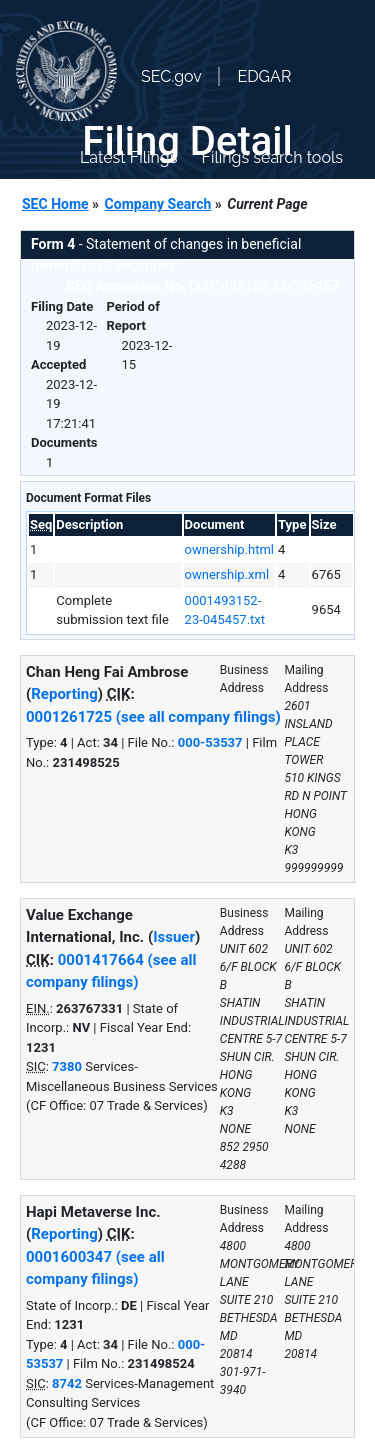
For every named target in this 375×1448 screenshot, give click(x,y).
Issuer (174, 937)
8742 (67, 1383)
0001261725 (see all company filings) (153, 717)
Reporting (64, 694)
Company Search (158, 204)
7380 (67, 1066)
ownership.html (229, 549)
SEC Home (55, 204)
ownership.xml (227, 574)
